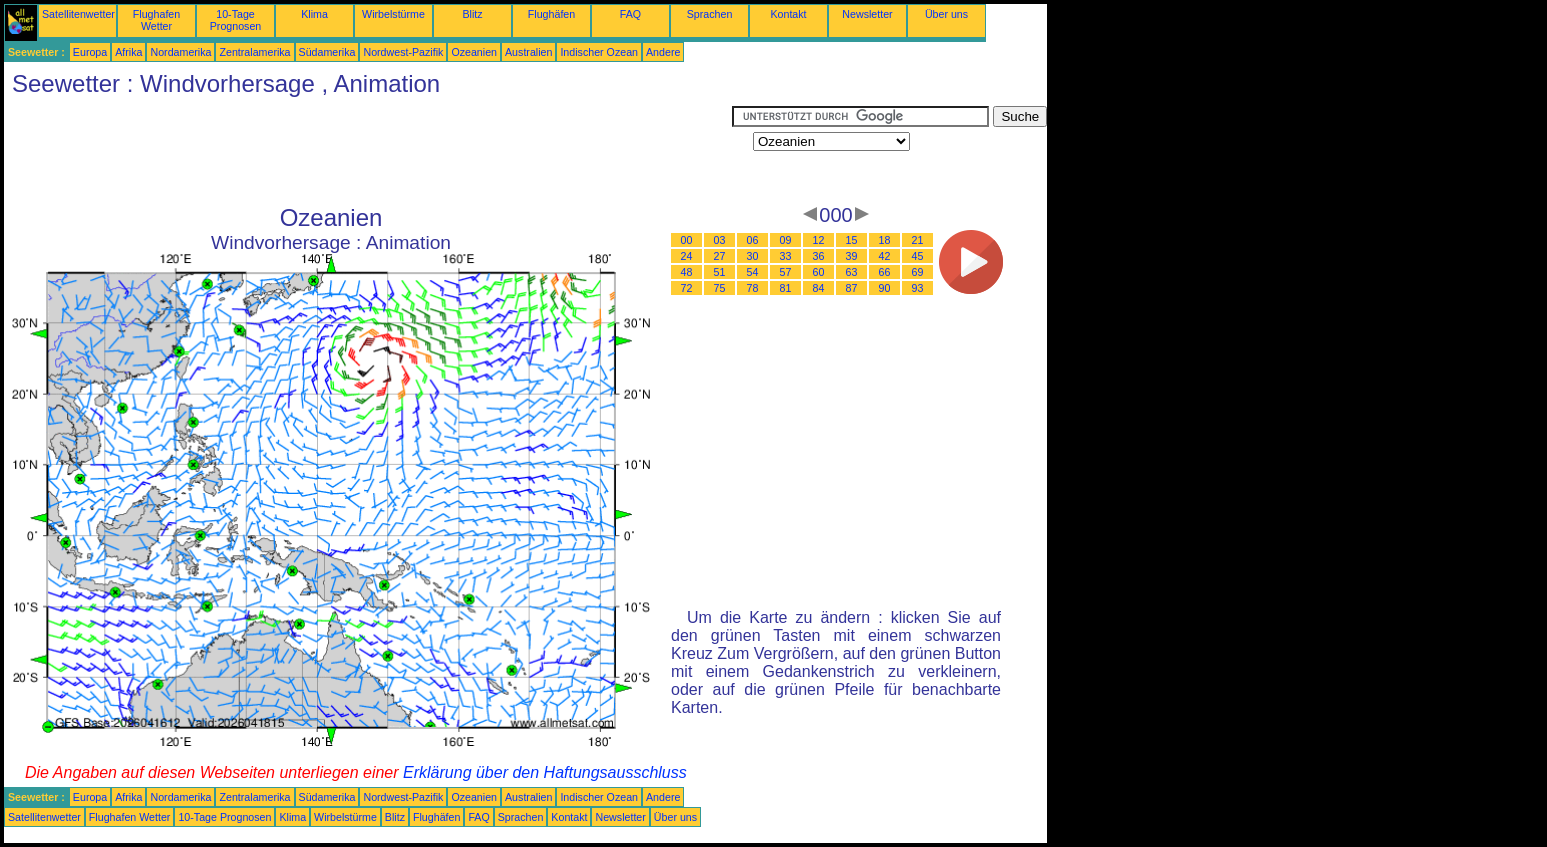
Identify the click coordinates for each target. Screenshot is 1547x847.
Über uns (946, 14)
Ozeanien (474, 52)
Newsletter (867, 14)
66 (885, 272)
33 (786, 256)
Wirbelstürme (393, 14)
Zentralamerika (254, 52)
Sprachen (710, 14)
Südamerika (327, 52)
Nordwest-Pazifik (403, 52)
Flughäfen (551, 14)
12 (819, 240)
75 (720, 288)
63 (852, 272)
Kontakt (788, 14)
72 (687, 288)
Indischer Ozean (599, 52)
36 (819, 256)
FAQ (630, 14)
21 (918, 240)
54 (753, 272)
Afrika (128, 52)
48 (687, 272)
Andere (663, 52)
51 (720, 272)
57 (786, 272)
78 (753, 288)
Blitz (472, 14)
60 (819, 272)
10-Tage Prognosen (236, 20)
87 (852, 288)
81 (786, 288)
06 (753, 240)
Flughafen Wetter (156, 20)
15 (852, 240)
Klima (314, 14)
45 (918, 256)
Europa (90, 52)
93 (918, 288)
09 (786, 240)
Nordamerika (180, 52)
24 (687, 256)
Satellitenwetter (78, 14)
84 (819, 288)
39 (852, 256)
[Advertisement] (368, 151)
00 (687, 240)
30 (753, 256)
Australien (528, 52)
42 (885, 256)
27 (720, 256)
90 (885, 288)
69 (918, 272)
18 (885, 240)
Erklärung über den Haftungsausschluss (545, 772)
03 (720, 240)
